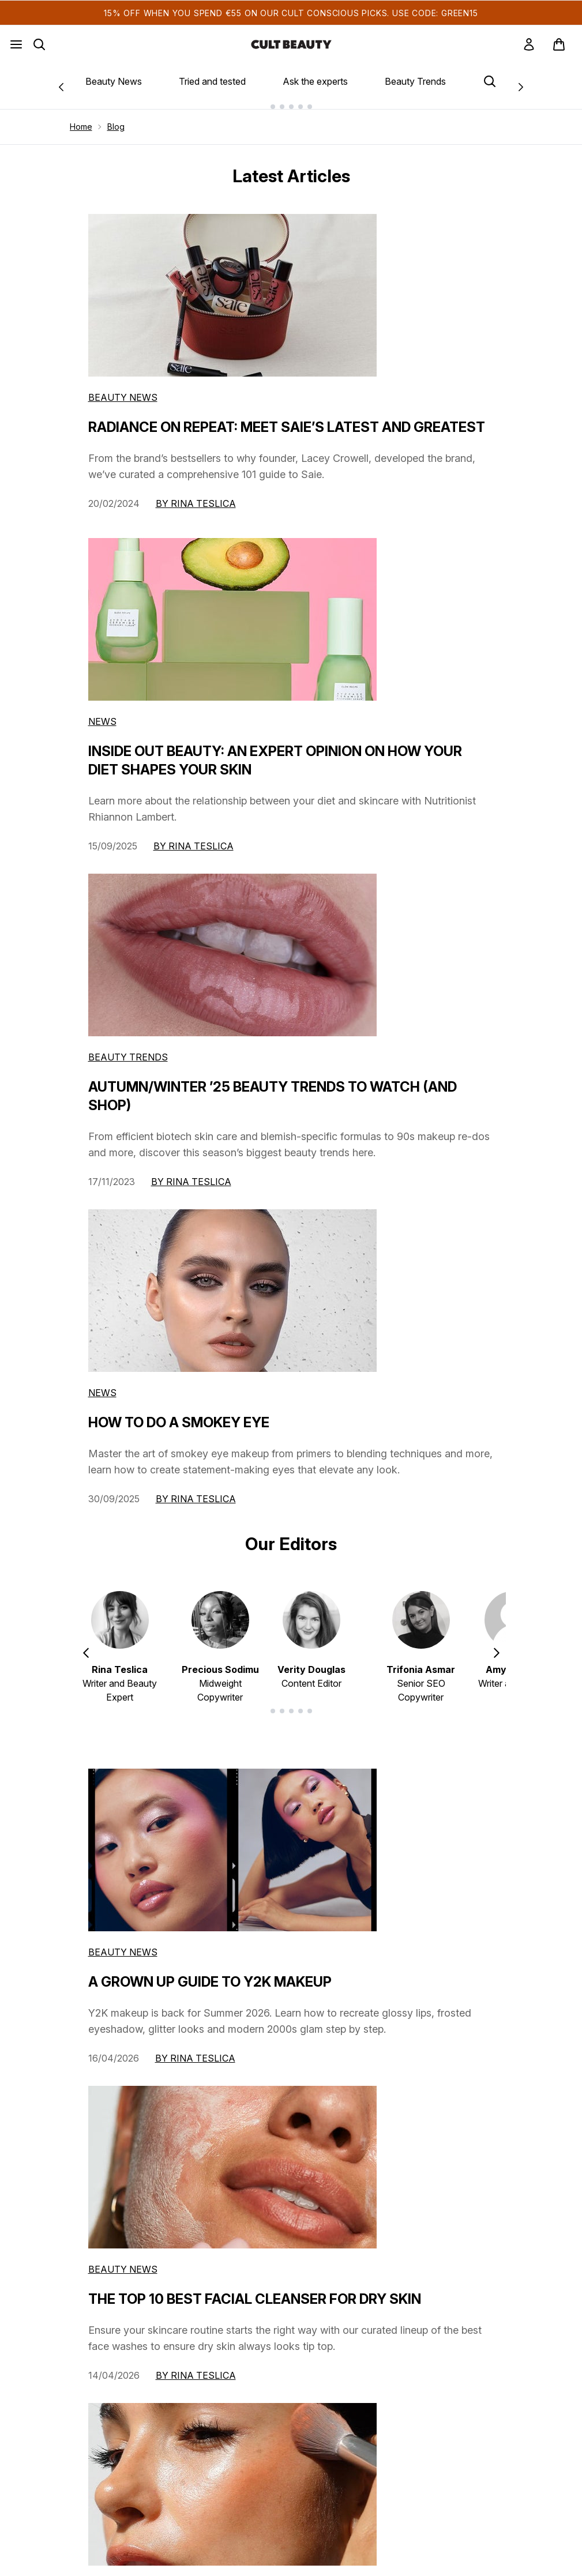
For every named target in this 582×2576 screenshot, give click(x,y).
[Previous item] (86, 1652)
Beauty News (113, 81)
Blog (116, 126)
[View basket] (559, 44)
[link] (529, 44)
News (102, 721)
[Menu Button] (16, 44)
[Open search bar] (39, 44)
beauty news (122, 1952)
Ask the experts (315, 81)
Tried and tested (212, 81)
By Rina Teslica (196, 503)
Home (81, 126)
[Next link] (521, 86)
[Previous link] (61, 86)
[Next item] (496, 1652)
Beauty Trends (415, 81)
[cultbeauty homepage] (291, 44)
